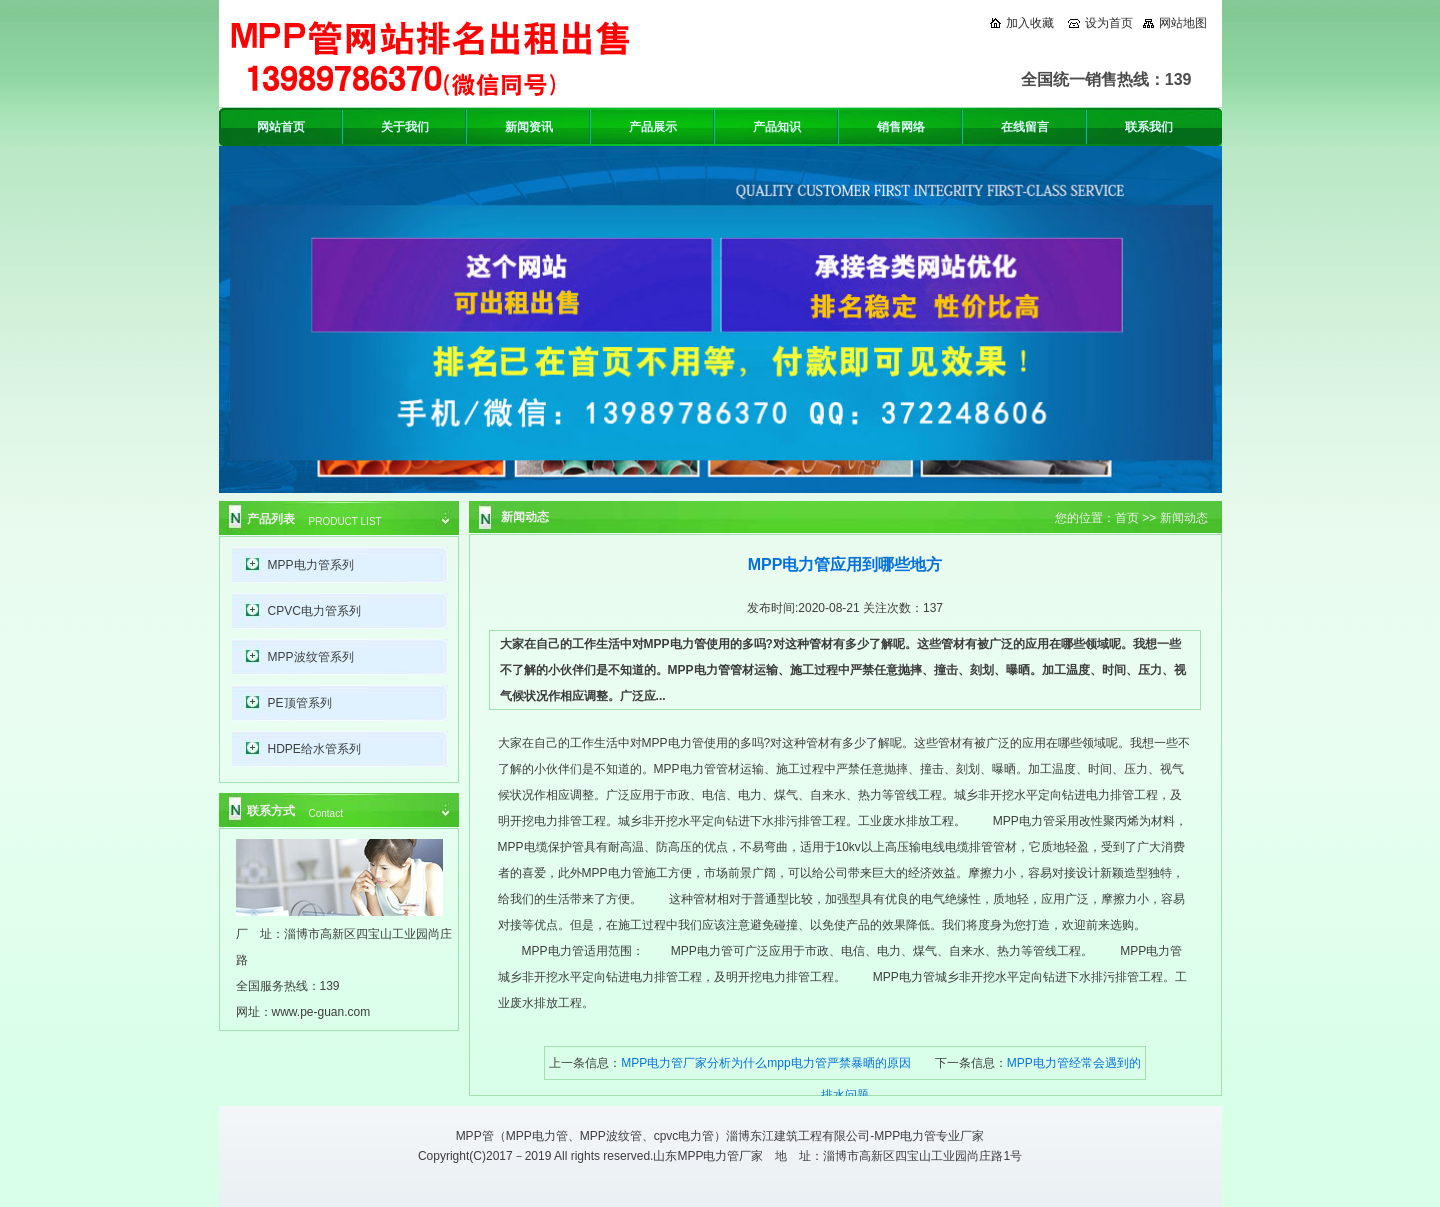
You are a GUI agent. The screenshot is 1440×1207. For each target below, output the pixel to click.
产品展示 (653, 127)
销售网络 (901, 127)
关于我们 (405, 127)
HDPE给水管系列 (314, 749)
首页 (1127, 518)
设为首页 (1109, 23)
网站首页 (281, 127)
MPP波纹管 (611, 1136)
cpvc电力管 (684, 1136)
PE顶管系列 (300, 703)
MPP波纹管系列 (311, 657)
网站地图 (1183, 23)
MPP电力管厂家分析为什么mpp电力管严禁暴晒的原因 (765, 1063)
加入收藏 (1030, 23)
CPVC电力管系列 (314, 611)
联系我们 (1149, 127)
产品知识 (777, 127)
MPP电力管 (537, 1136)
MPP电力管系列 (311, 565)
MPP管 (475, 1136)
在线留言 (1025, 127)
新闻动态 (1184, 518)
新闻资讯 (529, 127)
